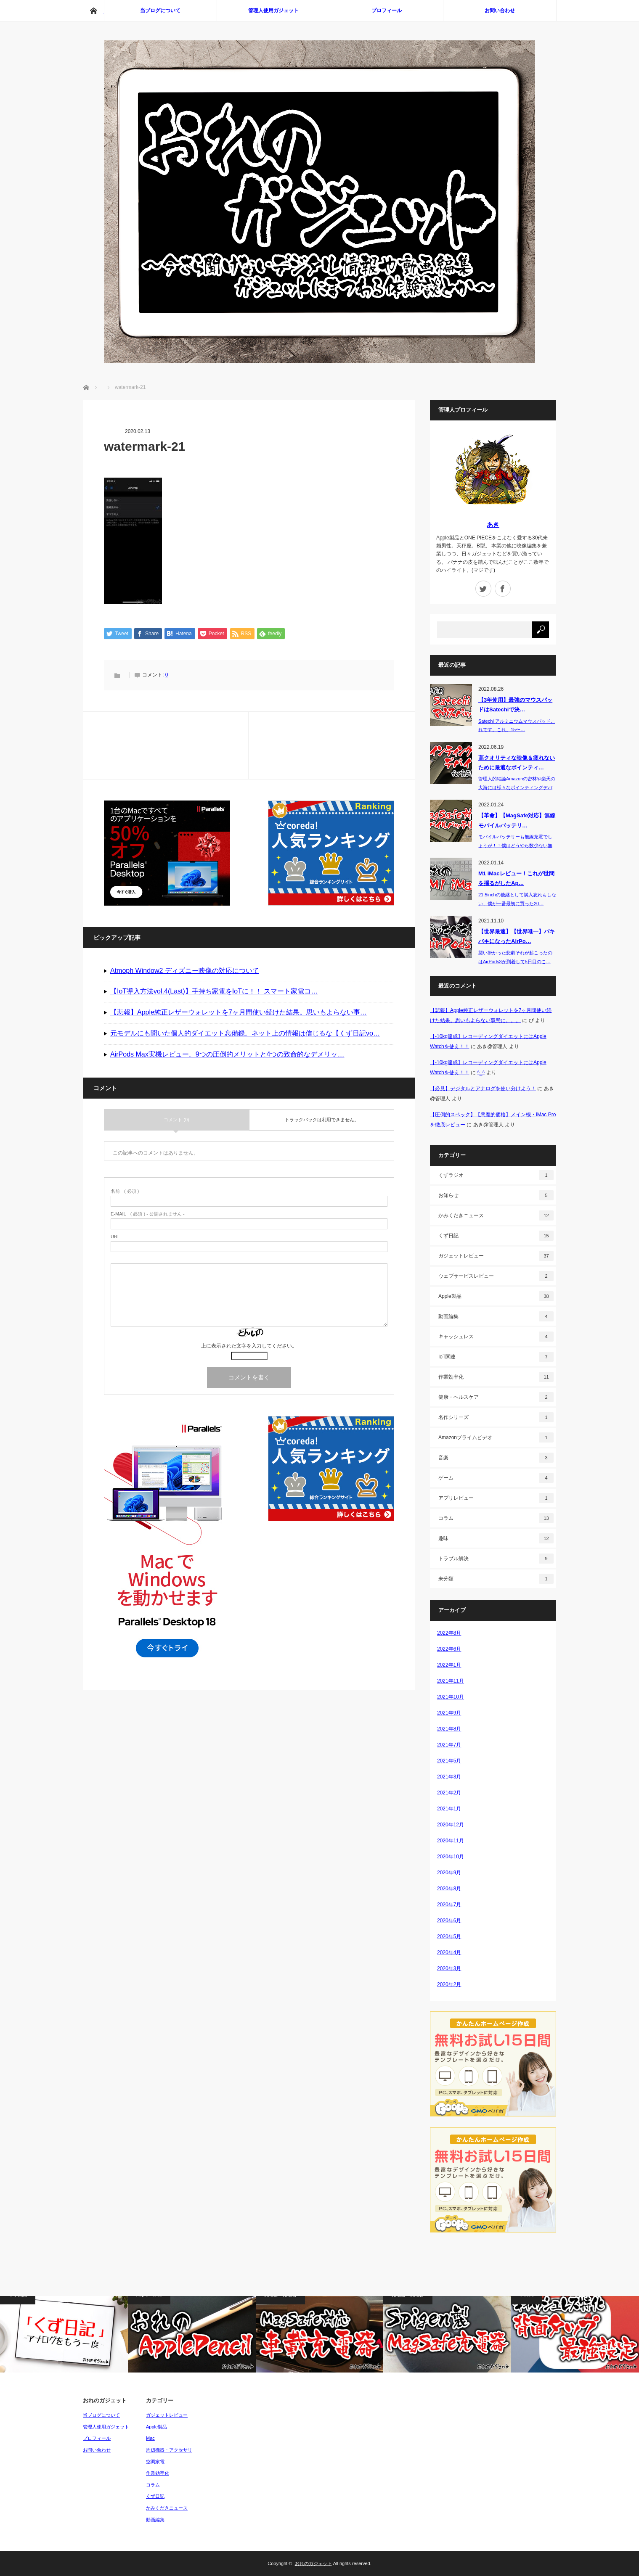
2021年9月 (449, 1713)
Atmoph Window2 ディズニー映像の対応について (184, 971)
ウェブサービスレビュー (496, 1276)
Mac (150, 2438)
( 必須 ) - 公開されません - (148, 1215)
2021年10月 (450, 1697)
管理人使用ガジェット (273, 10)
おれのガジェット (313, 2563)
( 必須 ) (125, 1192)
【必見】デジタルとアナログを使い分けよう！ (483, 1088)
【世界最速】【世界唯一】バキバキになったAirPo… (516, 936)
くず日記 (496, 1236)
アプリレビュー (496, 1498)
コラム (496, 1518)
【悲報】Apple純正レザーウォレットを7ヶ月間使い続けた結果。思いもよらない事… (238, 1012)
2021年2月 (449, 1793)
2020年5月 (449, 1936)
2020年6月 (449, 1920)
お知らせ (496, 1195)
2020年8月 (449, 1889)
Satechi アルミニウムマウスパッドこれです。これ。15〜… (516, 725)
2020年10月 (450, 1857)
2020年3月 (449, 1968)
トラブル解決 (496, 1559)
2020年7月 (449, 1905)
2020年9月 (449, 1873)
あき (493, 524)
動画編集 (496, 1316)
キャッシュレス (496, 1337)
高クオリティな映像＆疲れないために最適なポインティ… (516, 763)
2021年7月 (449, 1745)
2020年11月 (450, 1841)
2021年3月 (449, 1777)
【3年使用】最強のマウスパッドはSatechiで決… (515, 705)
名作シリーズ (496, 1417)
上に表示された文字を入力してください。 (249, 1347)
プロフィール (386, 10)
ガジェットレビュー (496, 1256)
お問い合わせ (500, 10)
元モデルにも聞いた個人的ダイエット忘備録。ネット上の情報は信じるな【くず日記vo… (245, 1033)
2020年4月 (449, 1952)
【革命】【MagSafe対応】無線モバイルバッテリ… (516, 820)
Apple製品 (496, 1296)
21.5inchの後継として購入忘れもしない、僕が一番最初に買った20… (517, 899)
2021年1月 (449, 1809)
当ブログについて (160, 10)
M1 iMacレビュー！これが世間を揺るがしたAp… (516, 878)
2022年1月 (449, 1665)
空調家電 (155, 2461)
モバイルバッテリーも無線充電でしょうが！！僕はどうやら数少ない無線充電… (515, 845)
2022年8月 (449, 1633)
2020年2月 (449, 1984)
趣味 (496, 1538)
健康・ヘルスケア (496, 1397)
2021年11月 (450, 1681)
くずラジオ (496, 1175)
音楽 (496, 1458)
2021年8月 (449, 1729)
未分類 (496, 1579)
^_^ (481, 1072)
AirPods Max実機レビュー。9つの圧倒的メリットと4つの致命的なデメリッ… (227, 1054)
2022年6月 (449, 1649)
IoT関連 (496, 1357)
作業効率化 (496, 1377)
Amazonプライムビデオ (496, 1437)
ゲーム (496, 1478)
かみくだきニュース (496, 1215)
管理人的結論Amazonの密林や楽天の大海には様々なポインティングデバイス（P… (516, 787)
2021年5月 (449, 1761)
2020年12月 (450, 1825)
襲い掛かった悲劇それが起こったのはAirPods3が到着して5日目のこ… (515, 957)
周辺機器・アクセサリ (169, 2449)
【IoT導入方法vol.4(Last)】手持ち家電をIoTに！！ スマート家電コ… (214, 992)
